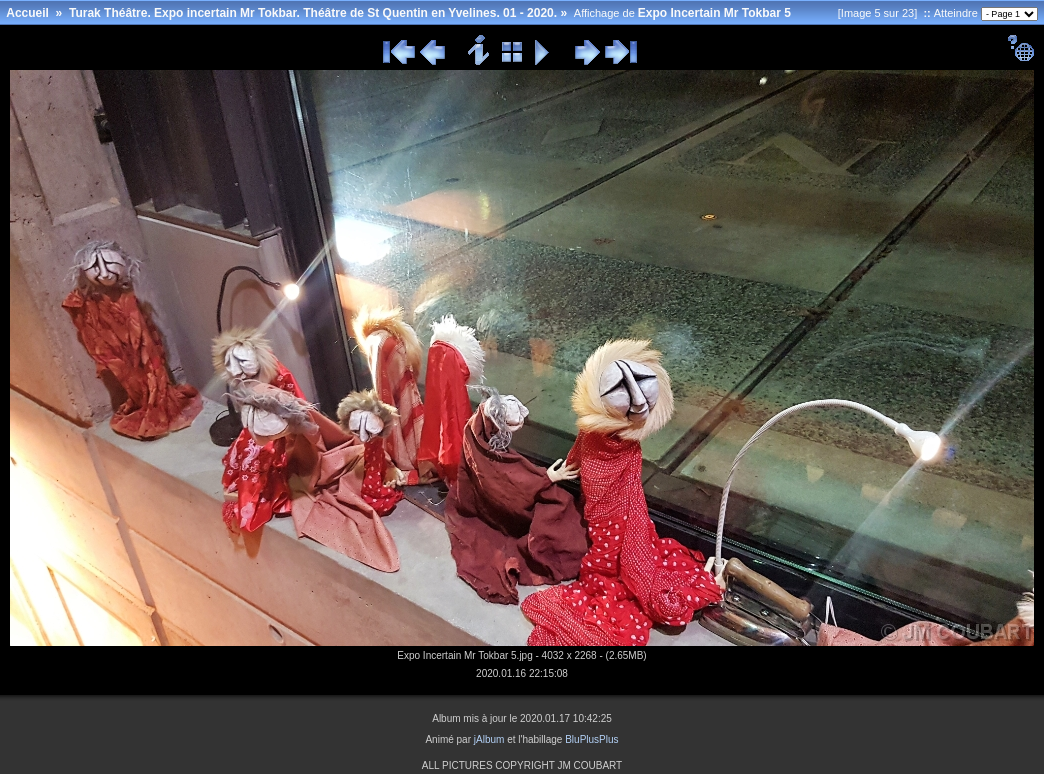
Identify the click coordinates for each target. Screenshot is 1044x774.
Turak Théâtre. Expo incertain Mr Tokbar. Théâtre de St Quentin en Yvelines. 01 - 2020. (313, 13)
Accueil (27, 13)
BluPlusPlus (591, 739)
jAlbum (489, 739)
